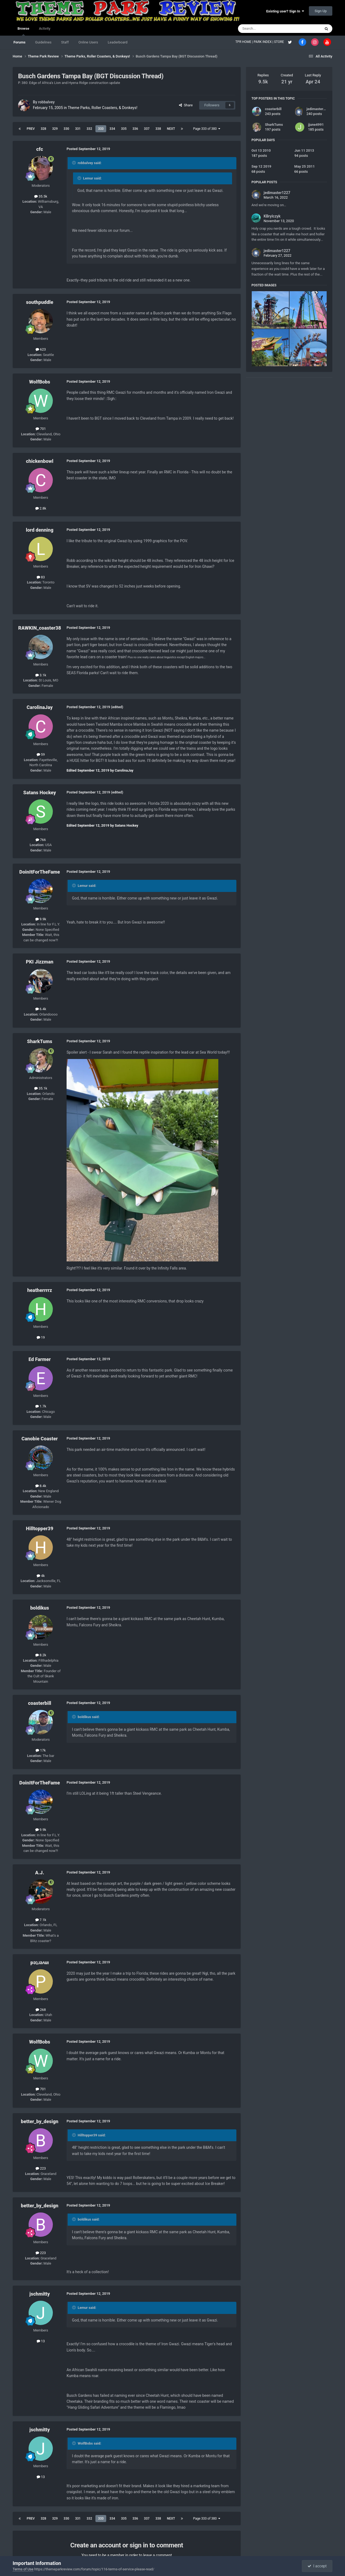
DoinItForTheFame (39, 872)
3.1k (40, 675)
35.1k (40, 1088)
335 (124, 129)
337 (147, 129)
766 (41, 840)
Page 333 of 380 (206, 129)
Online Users (88, 42)
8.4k (40, 1486)
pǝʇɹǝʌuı (39, 1962)
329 (55, 129)
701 (41, 429)
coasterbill (39, 1703)
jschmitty (39, 2294)
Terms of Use (23, 2569)
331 (78, 129)
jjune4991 (316, 125)
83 (41, 577)
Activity (44, 28)
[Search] (266, 28)
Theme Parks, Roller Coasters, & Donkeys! (102, 108)
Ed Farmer (40, 1359)
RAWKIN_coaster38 (39, 628)
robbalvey (46, 102)
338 (158, 129)
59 (41, 754)
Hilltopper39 (39, 1528)
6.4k (40, 1009)
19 (41, 1337)
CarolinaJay (40, 707)
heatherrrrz (39, 1290)
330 (66, 129)
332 (89, 129)
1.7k (40, 1406)
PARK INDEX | (264, 42)
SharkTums (39, 1041)
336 (135, 129)
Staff (65, 42)
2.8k (40, 508)
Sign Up (321, 11)
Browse (23, 31)
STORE (279, 42)
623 (41, 349)
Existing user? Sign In (285, 11)
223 (41, 2168)
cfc (39, 149)
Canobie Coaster (40, 1438)
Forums (19, 42)
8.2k (40, 1655)
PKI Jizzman (39, 962)
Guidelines (43, 42)
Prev (31, 129)
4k (41, 1576)
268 (41, 2010)
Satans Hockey (39, 792)
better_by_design (39, 2121)
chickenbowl (39, 461)
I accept (317, 2566)
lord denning (39, 530)
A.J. (39, 1872)
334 (112, 129)
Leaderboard (117, 42)
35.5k (40, 196)
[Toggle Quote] (74, 163)
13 (41, 2341)
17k (41, 1750)
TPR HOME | (244, 42)
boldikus (39, 1608)
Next (171, 129)
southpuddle (39, 302)
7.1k (40, 1920)
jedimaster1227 (318, 109)
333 (101, 129)
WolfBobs (39, 382)
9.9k (40, 919)
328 (43, 129)
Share (186, 105)
